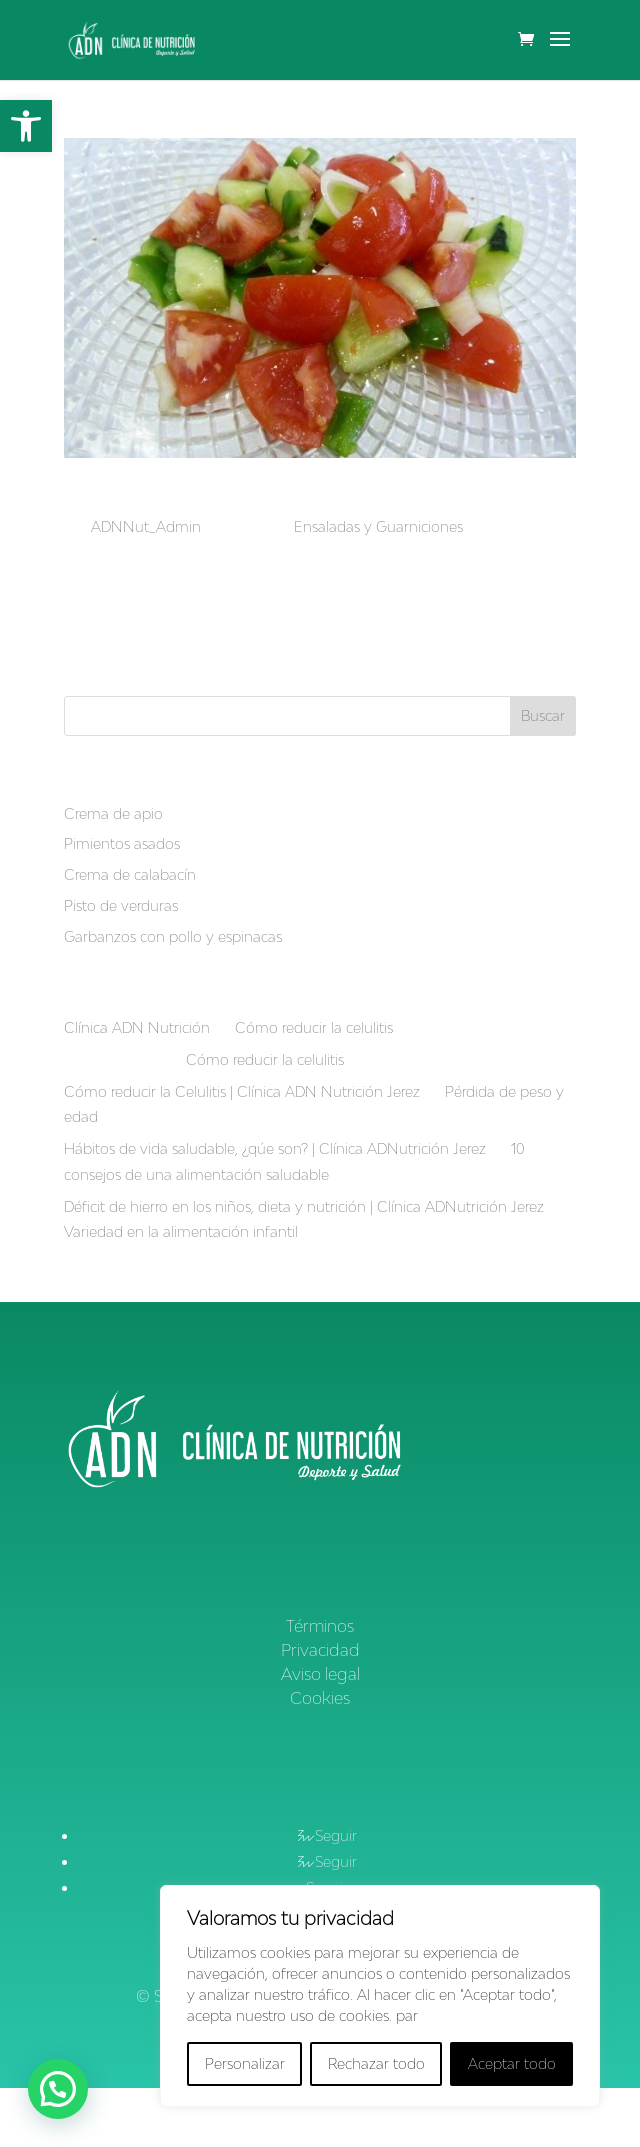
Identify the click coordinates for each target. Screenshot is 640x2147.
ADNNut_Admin (146, 526)
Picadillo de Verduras (157, 497)
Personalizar (245, 2063)
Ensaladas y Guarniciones (378, 526)
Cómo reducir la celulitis (314, 1027)
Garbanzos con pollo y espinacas (173, 936)
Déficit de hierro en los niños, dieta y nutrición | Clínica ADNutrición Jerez (304, 1206)
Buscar (543, 715)
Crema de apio (113, 813)
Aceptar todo (512, 2063)
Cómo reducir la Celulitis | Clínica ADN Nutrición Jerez (242, 1091)
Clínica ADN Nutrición (137, 1027)
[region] (380, 1996)
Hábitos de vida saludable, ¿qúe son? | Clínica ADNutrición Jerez (275, 1148)
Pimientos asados (122, 843)
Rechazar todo (376, 2063)
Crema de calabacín (130, 874)
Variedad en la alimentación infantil (181, 1231)
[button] (26, 126)
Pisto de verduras (121, 905)
